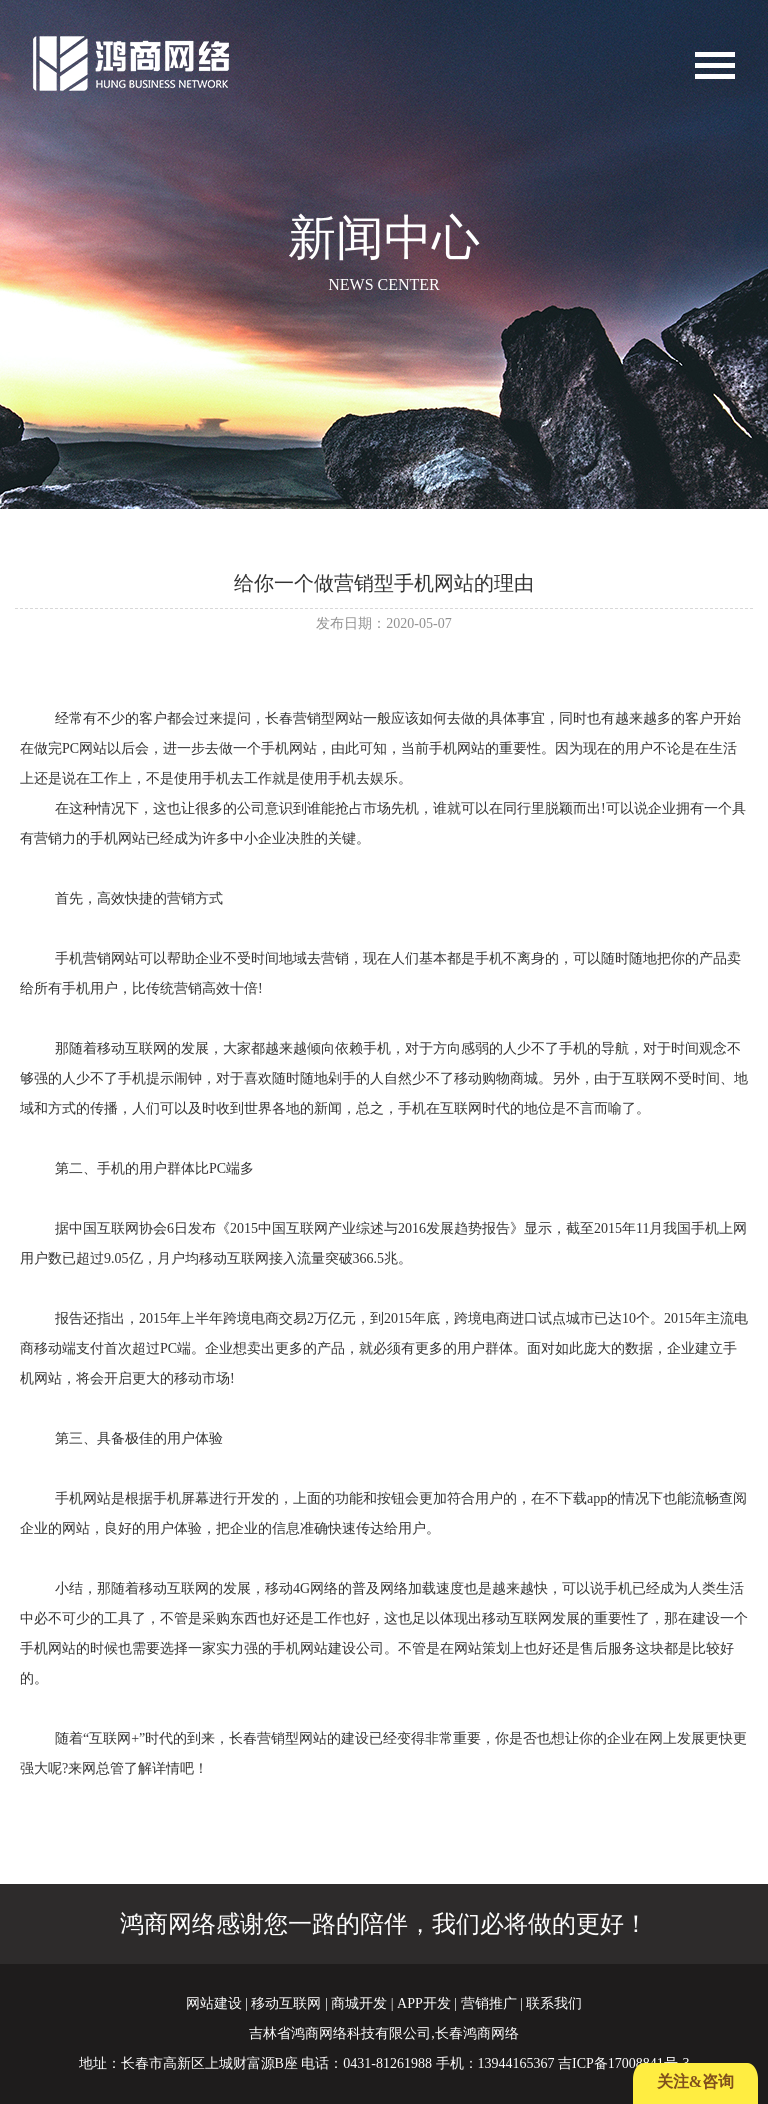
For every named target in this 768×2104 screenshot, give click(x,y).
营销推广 (489, 2003)
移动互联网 (286, 2003)
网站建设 (214, 2003)
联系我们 (554, 2003)
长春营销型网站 (314, 718)
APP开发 (424, 2003)
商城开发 (359, 2003)
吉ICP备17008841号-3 (623, 2063)
